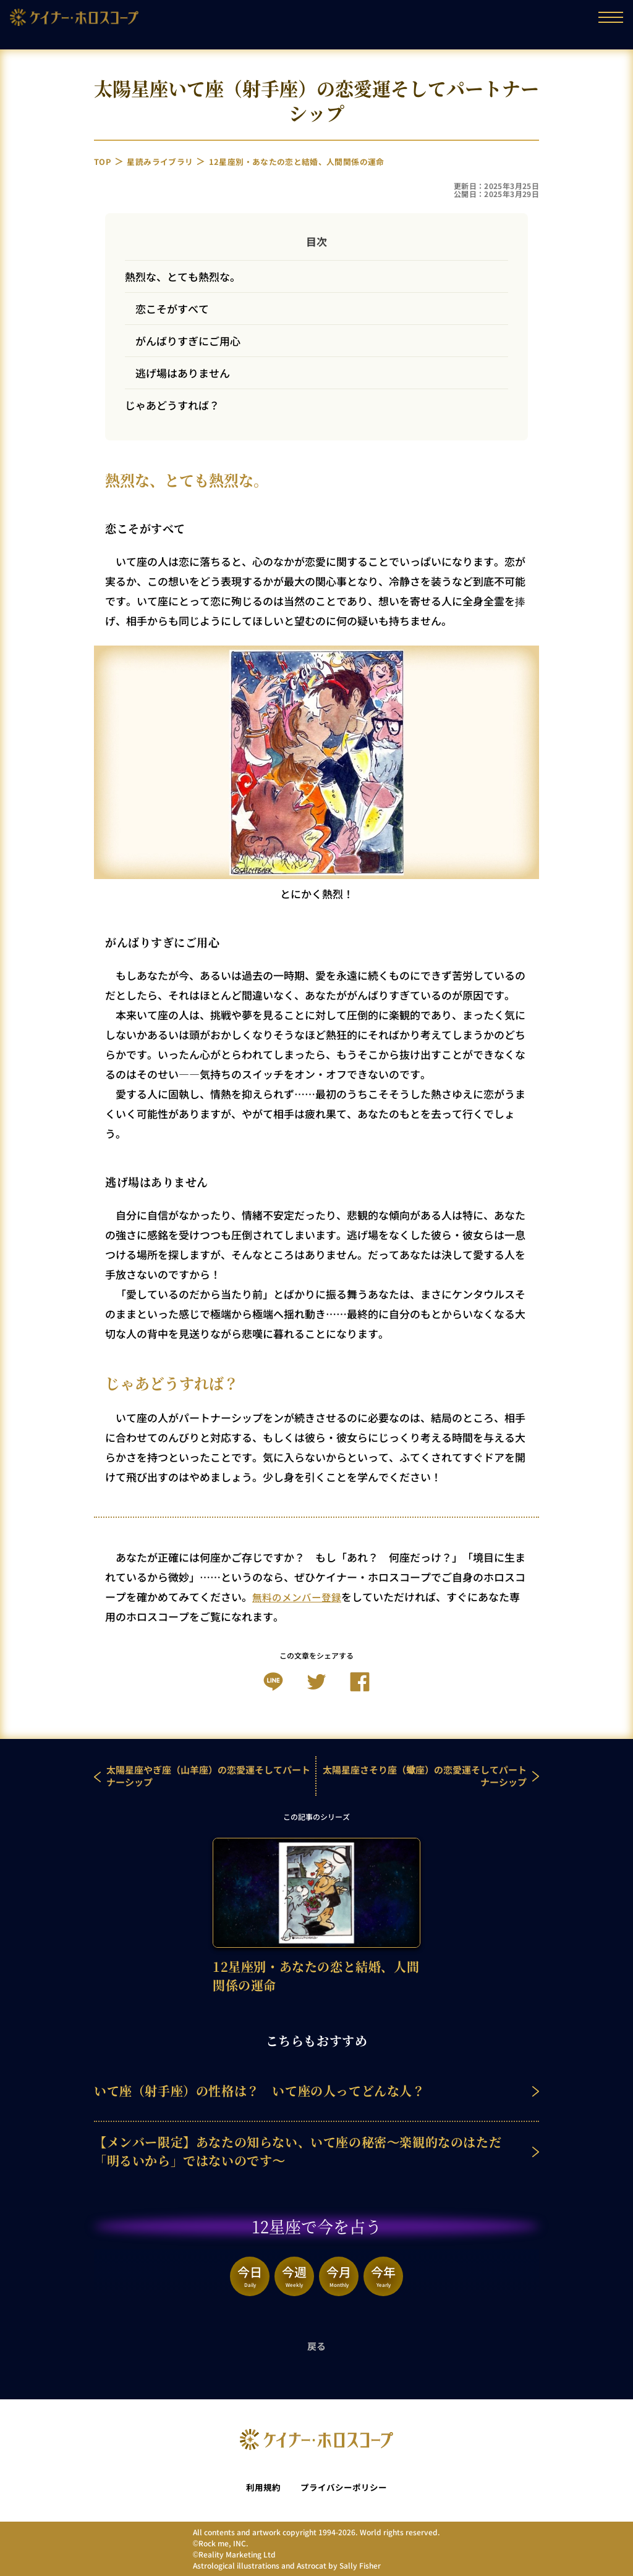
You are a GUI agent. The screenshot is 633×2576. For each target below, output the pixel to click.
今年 (383, 2275)
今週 (294, 2275)
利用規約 (260, 2486)
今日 (249, 2275)
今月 (338, 2275)
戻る (316, 2345)
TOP (104, 160)
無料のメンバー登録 (299, 1596)
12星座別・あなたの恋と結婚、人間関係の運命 (322, 160)
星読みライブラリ (167, 160)
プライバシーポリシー (345, 2486)
